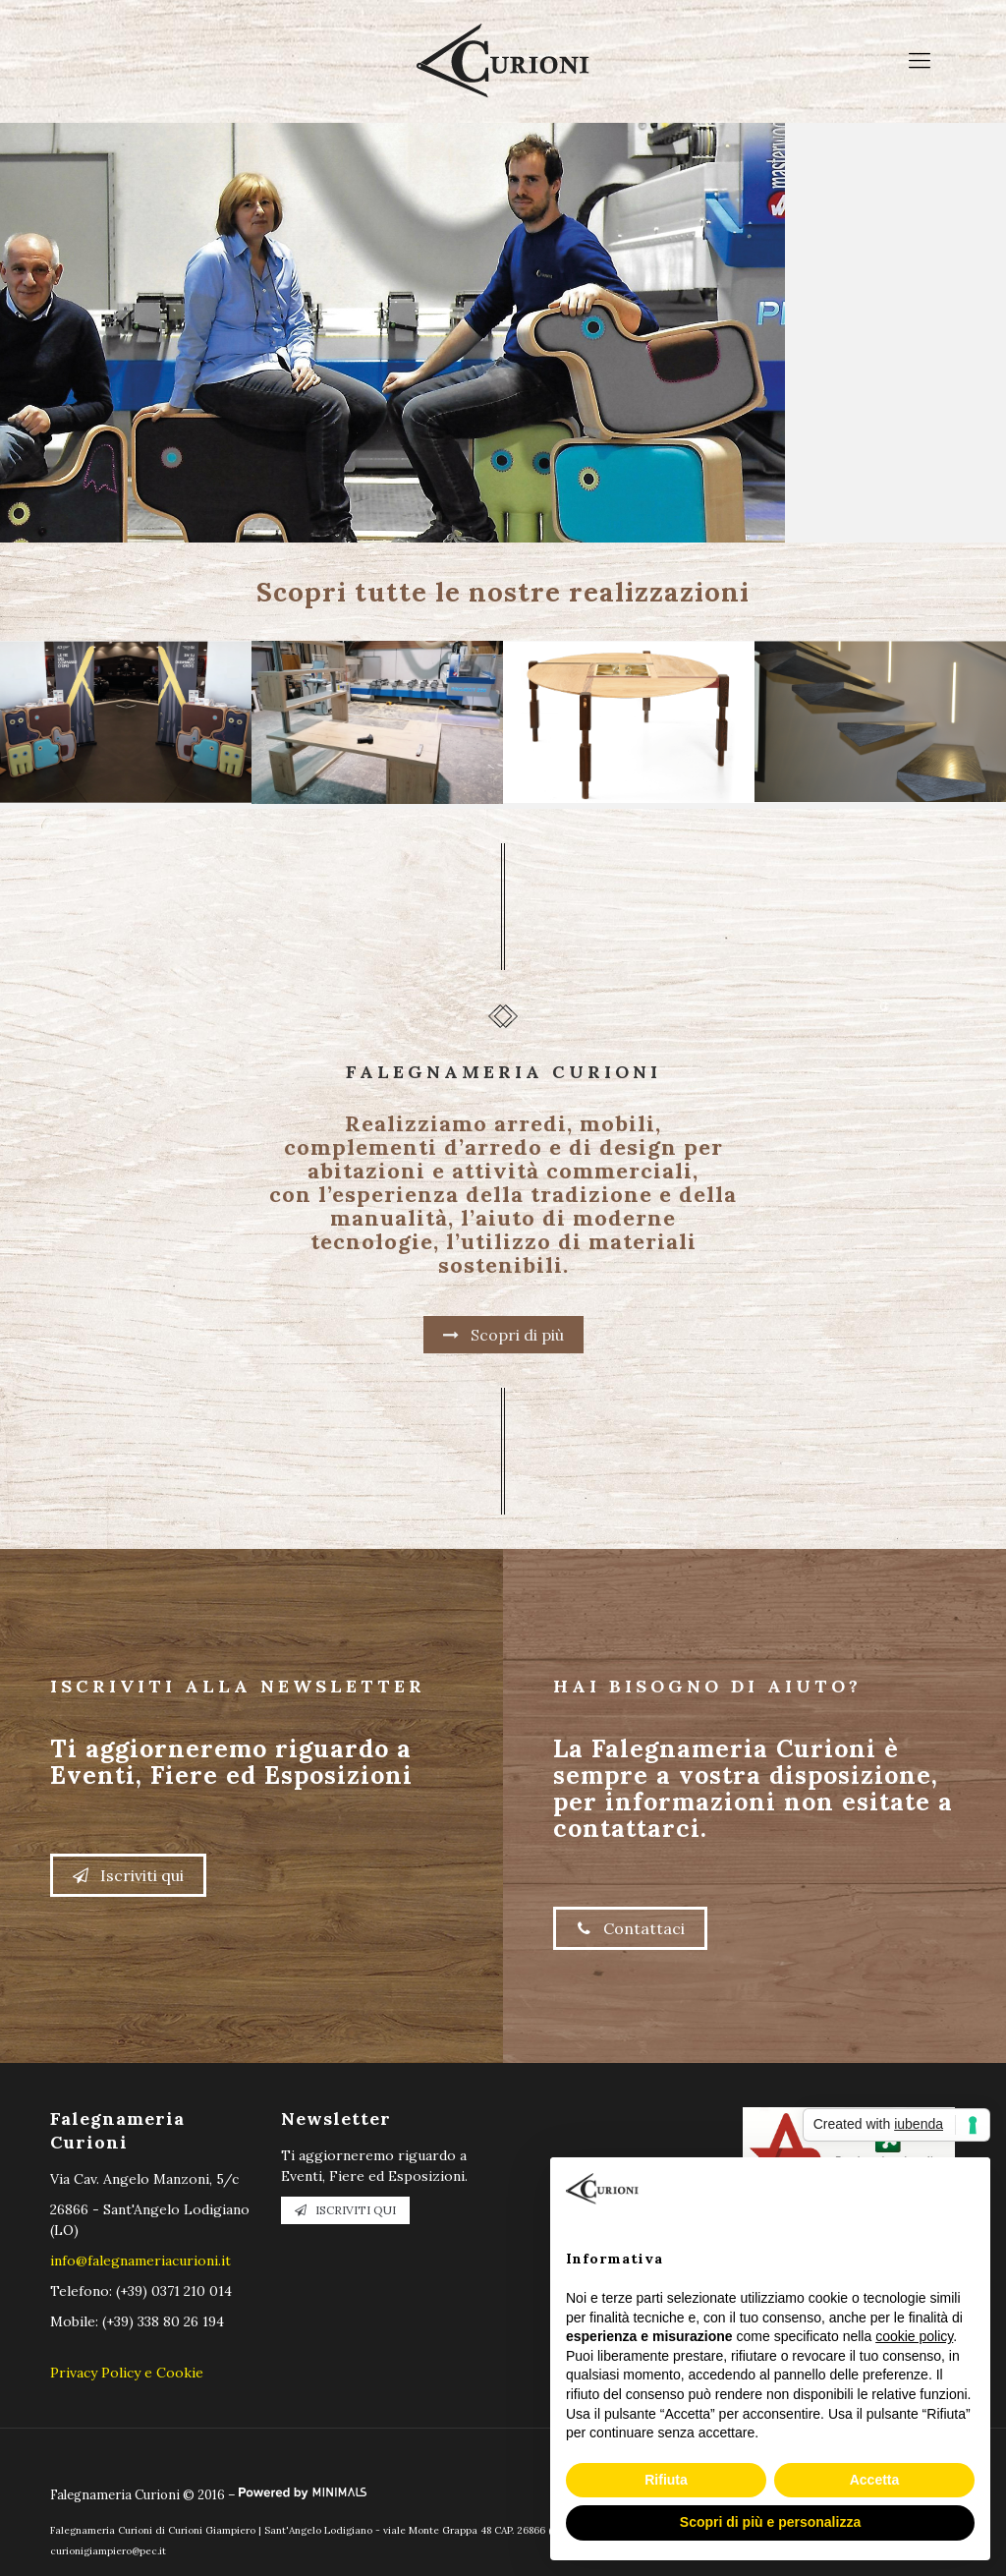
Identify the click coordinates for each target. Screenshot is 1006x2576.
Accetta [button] (875, 2480)
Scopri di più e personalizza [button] (770, 2522)
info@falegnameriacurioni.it (140, 2260)
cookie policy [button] (914, 2336)
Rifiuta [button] (666, 2480)
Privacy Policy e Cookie (126, 2372)
